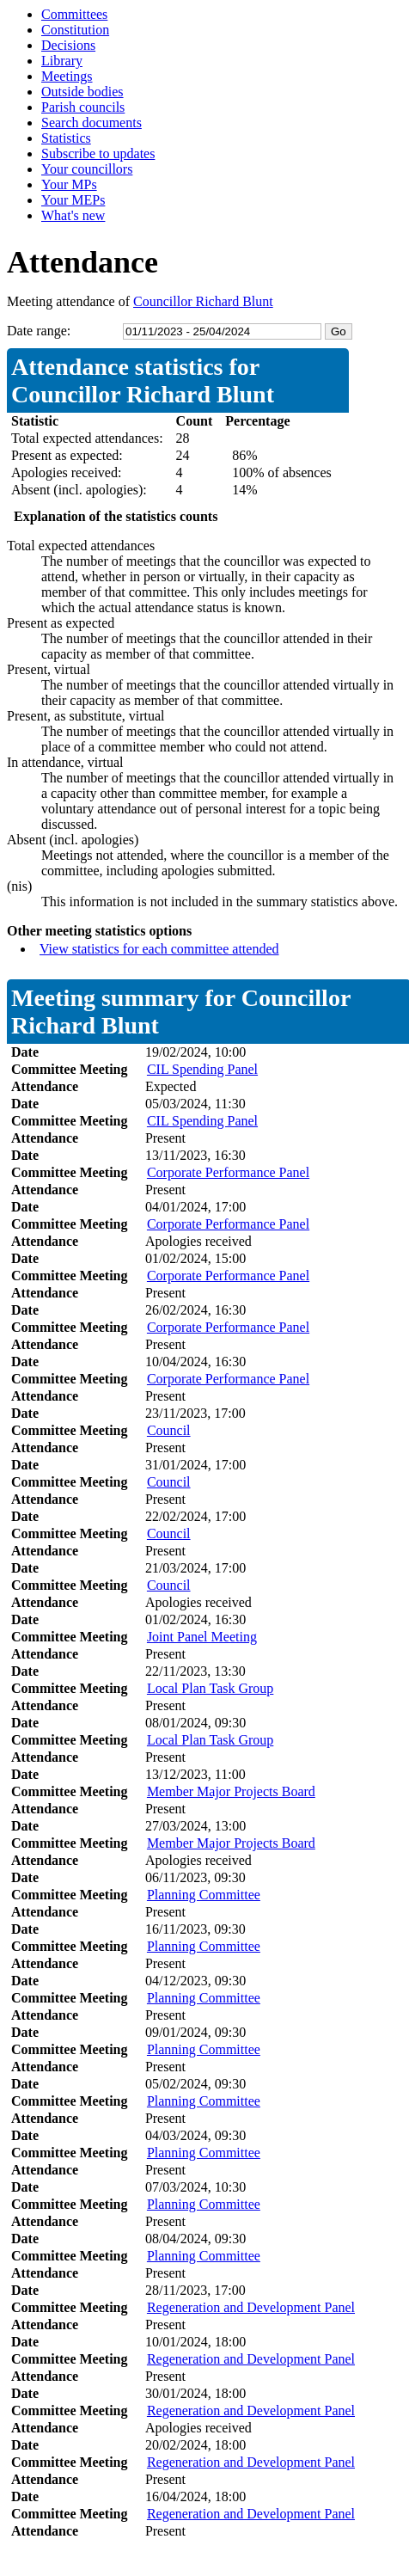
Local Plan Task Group (210, 1688)
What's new (73, 215)
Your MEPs (73, 200)
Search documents (91, 122)
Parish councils (83, 107)
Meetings (67, 76)
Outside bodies (82, 91)
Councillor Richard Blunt (203, 301)
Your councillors (86, 169)
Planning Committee (203, 1894)
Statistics (66, 138)
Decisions (68, 45)
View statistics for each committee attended (159, 948)
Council (169, 1430)
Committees (74, 14)
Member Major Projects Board (231, 1791)
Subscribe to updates (98, 153)
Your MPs (69, 184)
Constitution (75, 29)
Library (61, 60)
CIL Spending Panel (202, 1069)
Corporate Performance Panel (228, 1172)
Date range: (38, 330)
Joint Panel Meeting (202, 1636)
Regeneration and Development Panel (251, 2307)
